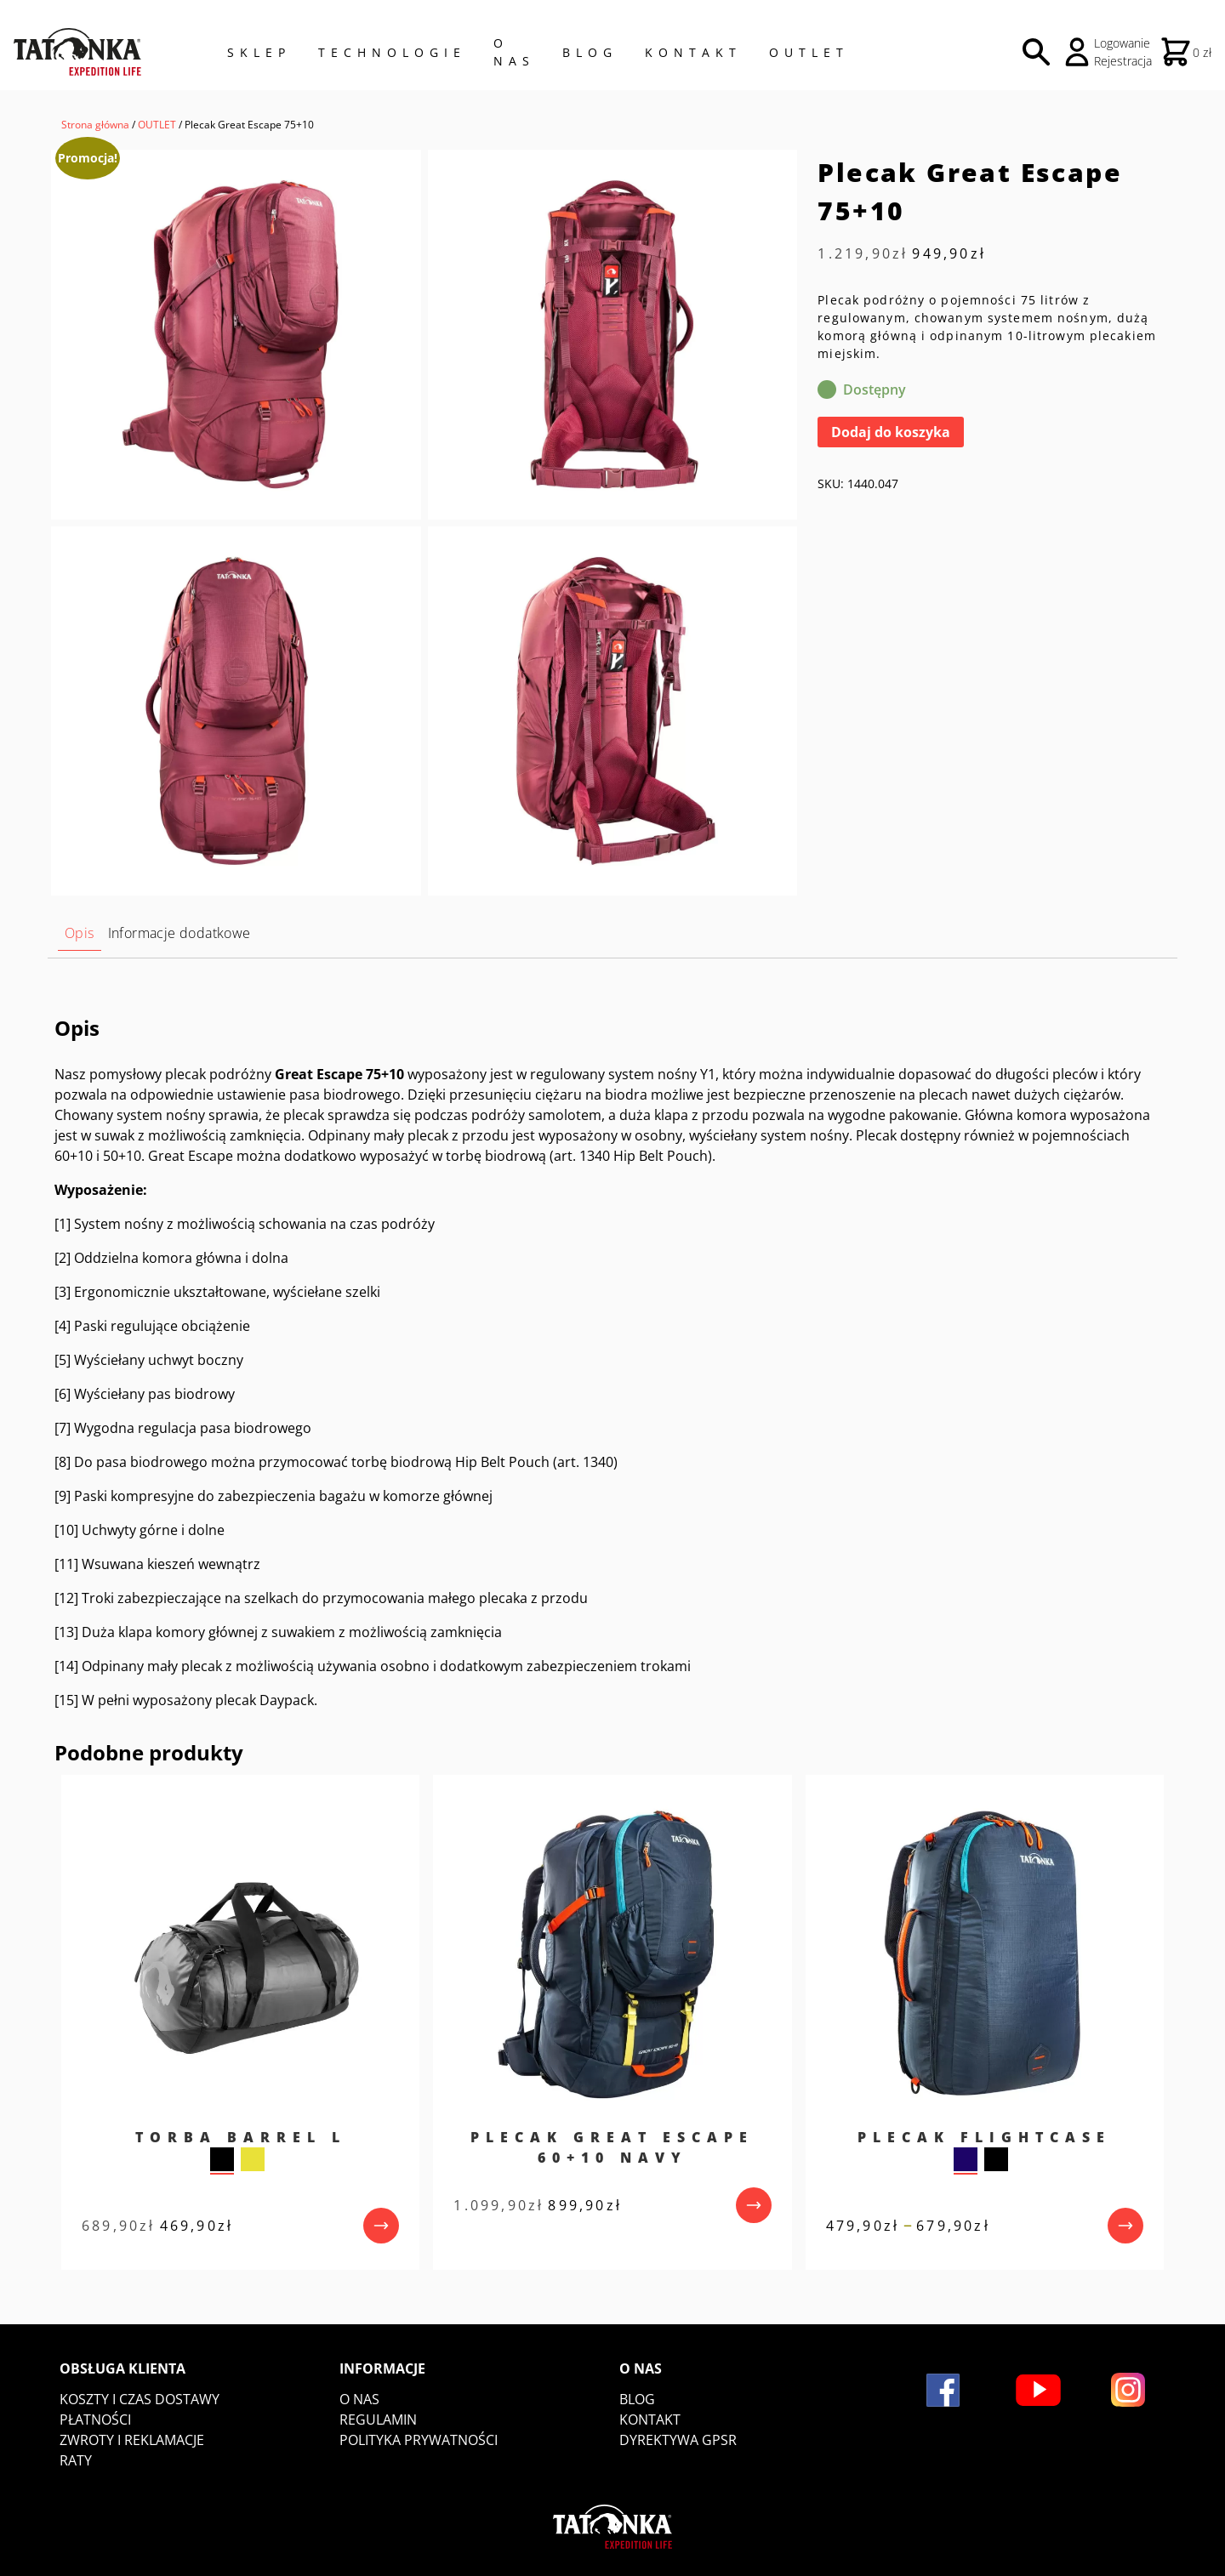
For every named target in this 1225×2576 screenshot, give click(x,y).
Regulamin (378, 2419)
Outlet (809, 52)
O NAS (514, 52)
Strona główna (95, 124)
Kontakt (693, 52)
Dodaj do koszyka (890, 432)
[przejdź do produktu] (381, 2225)
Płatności (95, 2419)
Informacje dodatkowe (179, 933)
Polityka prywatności (418, 2440)
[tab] (79, 933)
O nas (359, 2399)
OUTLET (157, 124)
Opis (79, 933)
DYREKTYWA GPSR (678, 2440)
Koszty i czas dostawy (139, 2399)
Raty (76, 2460)
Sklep (259, 52)
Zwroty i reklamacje (132, 2440)
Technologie (392, 52)
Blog (590, 52)
